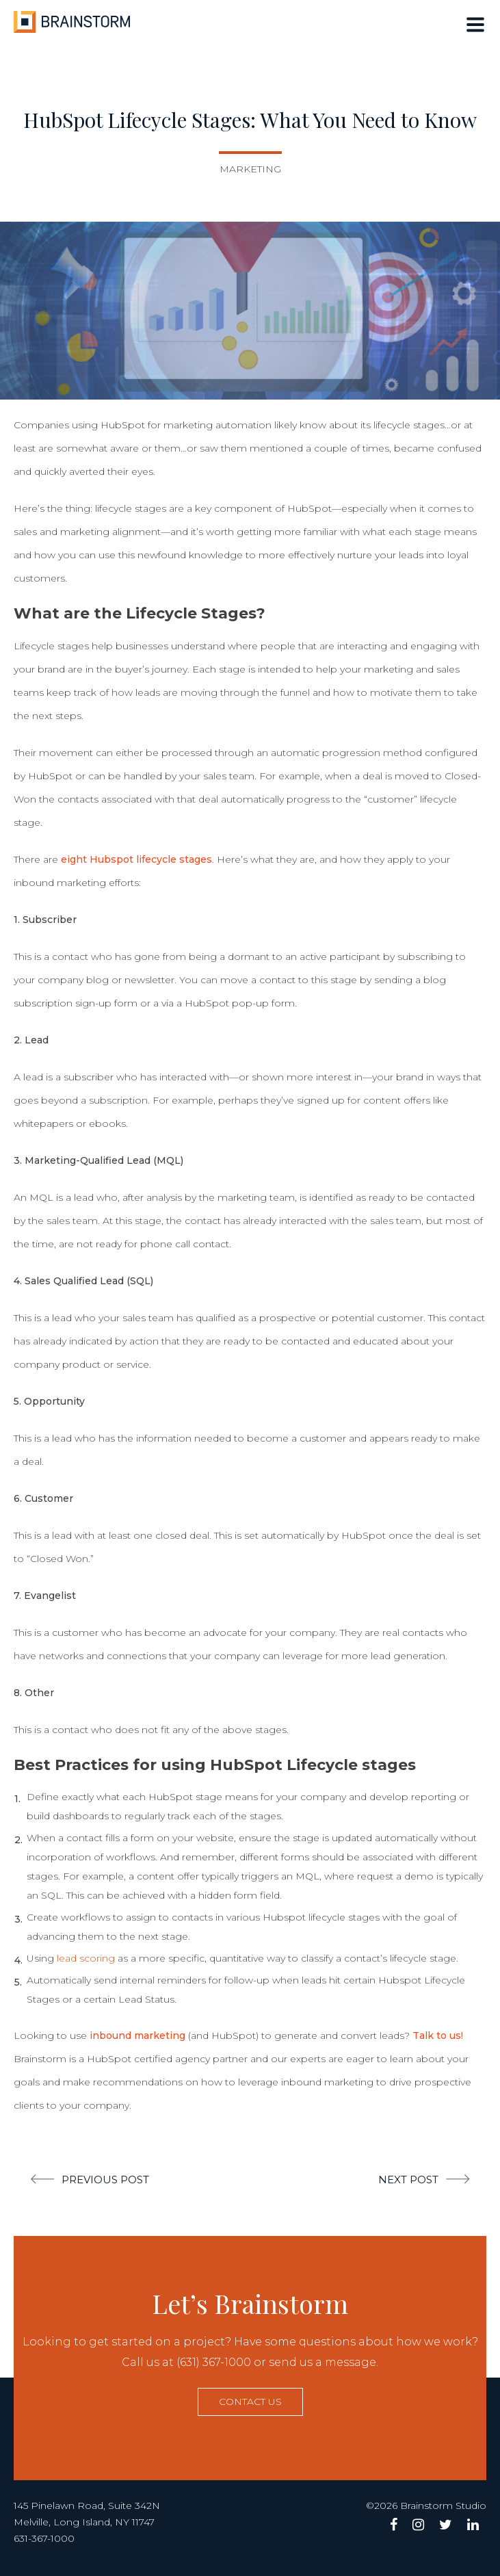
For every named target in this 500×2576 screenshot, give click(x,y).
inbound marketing (137, 2035)
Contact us (250, 2401)
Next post (408, 2179)
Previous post (105, 2179)
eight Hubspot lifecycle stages (136, 859)
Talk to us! (437, 2035)
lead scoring (86, 1958)
